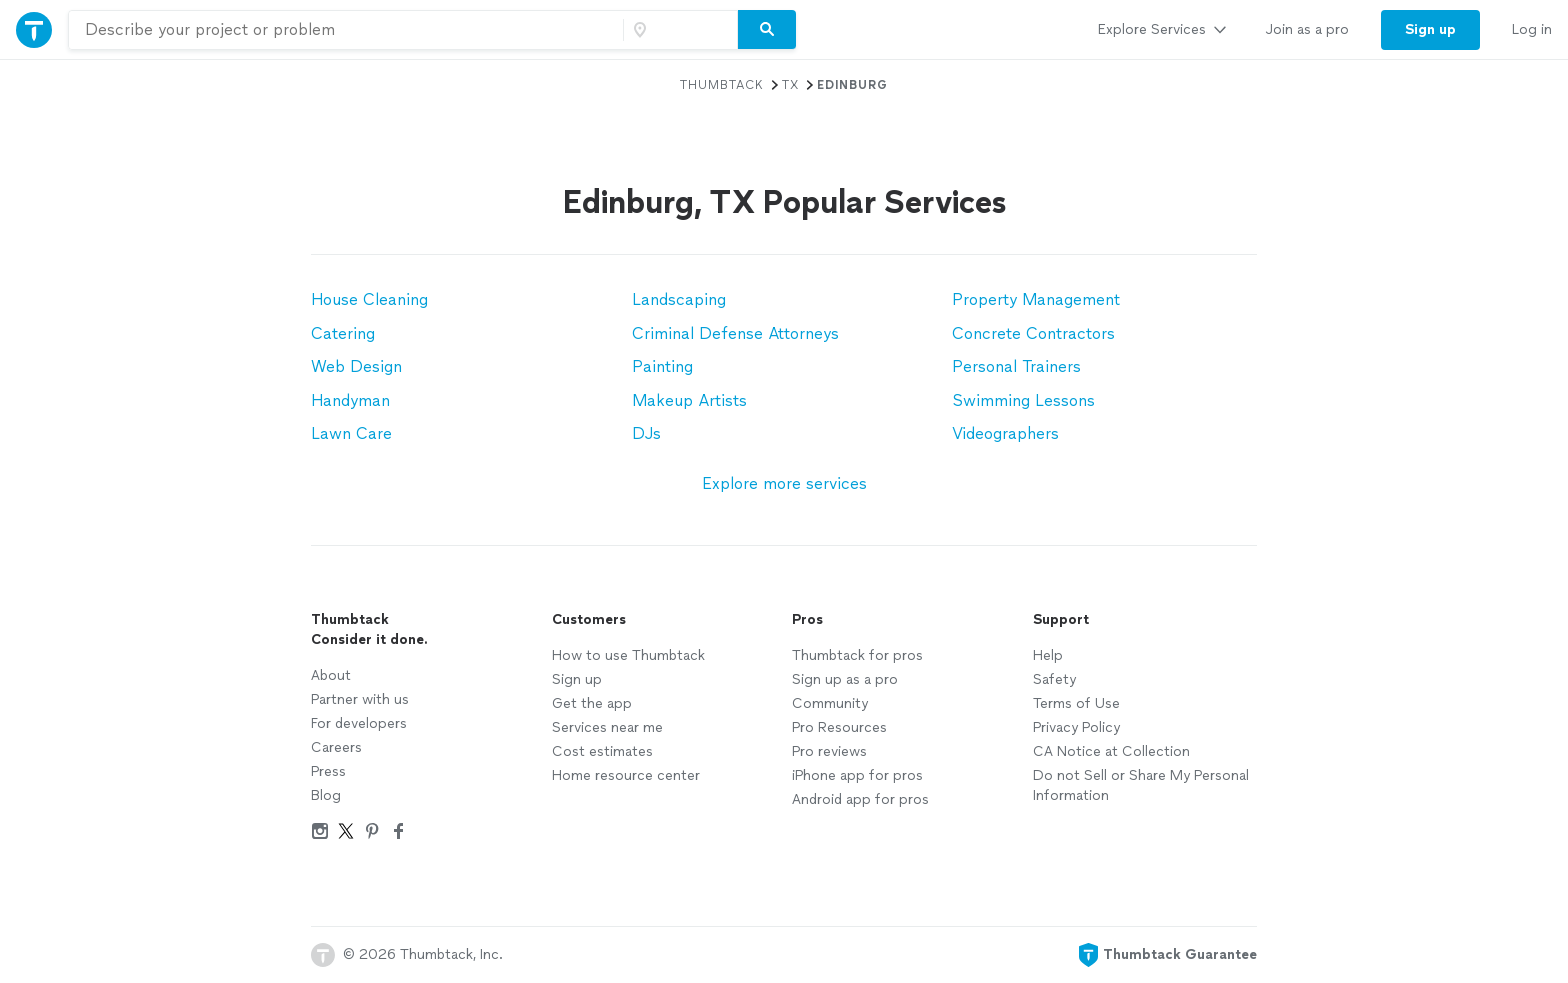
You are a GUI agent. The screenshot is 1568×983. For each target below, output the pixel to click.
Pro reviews (829, 751)
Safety (1054, 679)
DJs (646, 433)
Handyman (350, 400)
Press (328, 771)
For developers (359, 723)
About (331, 675)
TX (790, 85)
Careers (336, 747)
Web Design (356, 366)
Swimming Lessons (1023, 400)
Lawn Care (351, 433)
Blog (326, 795)
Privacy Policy (1076, 727)
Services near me (607, 727)
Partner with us (360, 699)
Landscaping (679, 299)
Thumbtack (722, 85)
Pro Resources (839, 727)
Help (1048, 655)
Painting (662, 366)
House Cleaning (369, 299)
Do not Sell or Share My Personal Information (1141, 785)
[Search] (767, 30)
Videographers (1005, 433)
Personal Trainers (1016, 366)
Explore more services (784, 483)
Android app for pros (860, 799)
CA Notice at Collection (1111, 751)
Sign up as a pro (845, 679)
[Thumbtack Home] (34, 29)
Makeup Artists (689, 400)
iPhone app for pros (857, 775)
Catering (343, 333)
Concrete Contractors (1033, 333)
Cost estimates (602, 751)
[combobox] (346, 30)
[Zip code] (678, 30)
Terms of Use (1076, 703)
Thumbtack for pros (857, 655)
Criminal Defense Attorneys (735, 333)
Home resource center (626, 775)
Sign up (577, 679)
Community (830, 703)
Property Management (1036, 299)
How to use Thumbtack (628, 655)
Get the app (592, 703)
